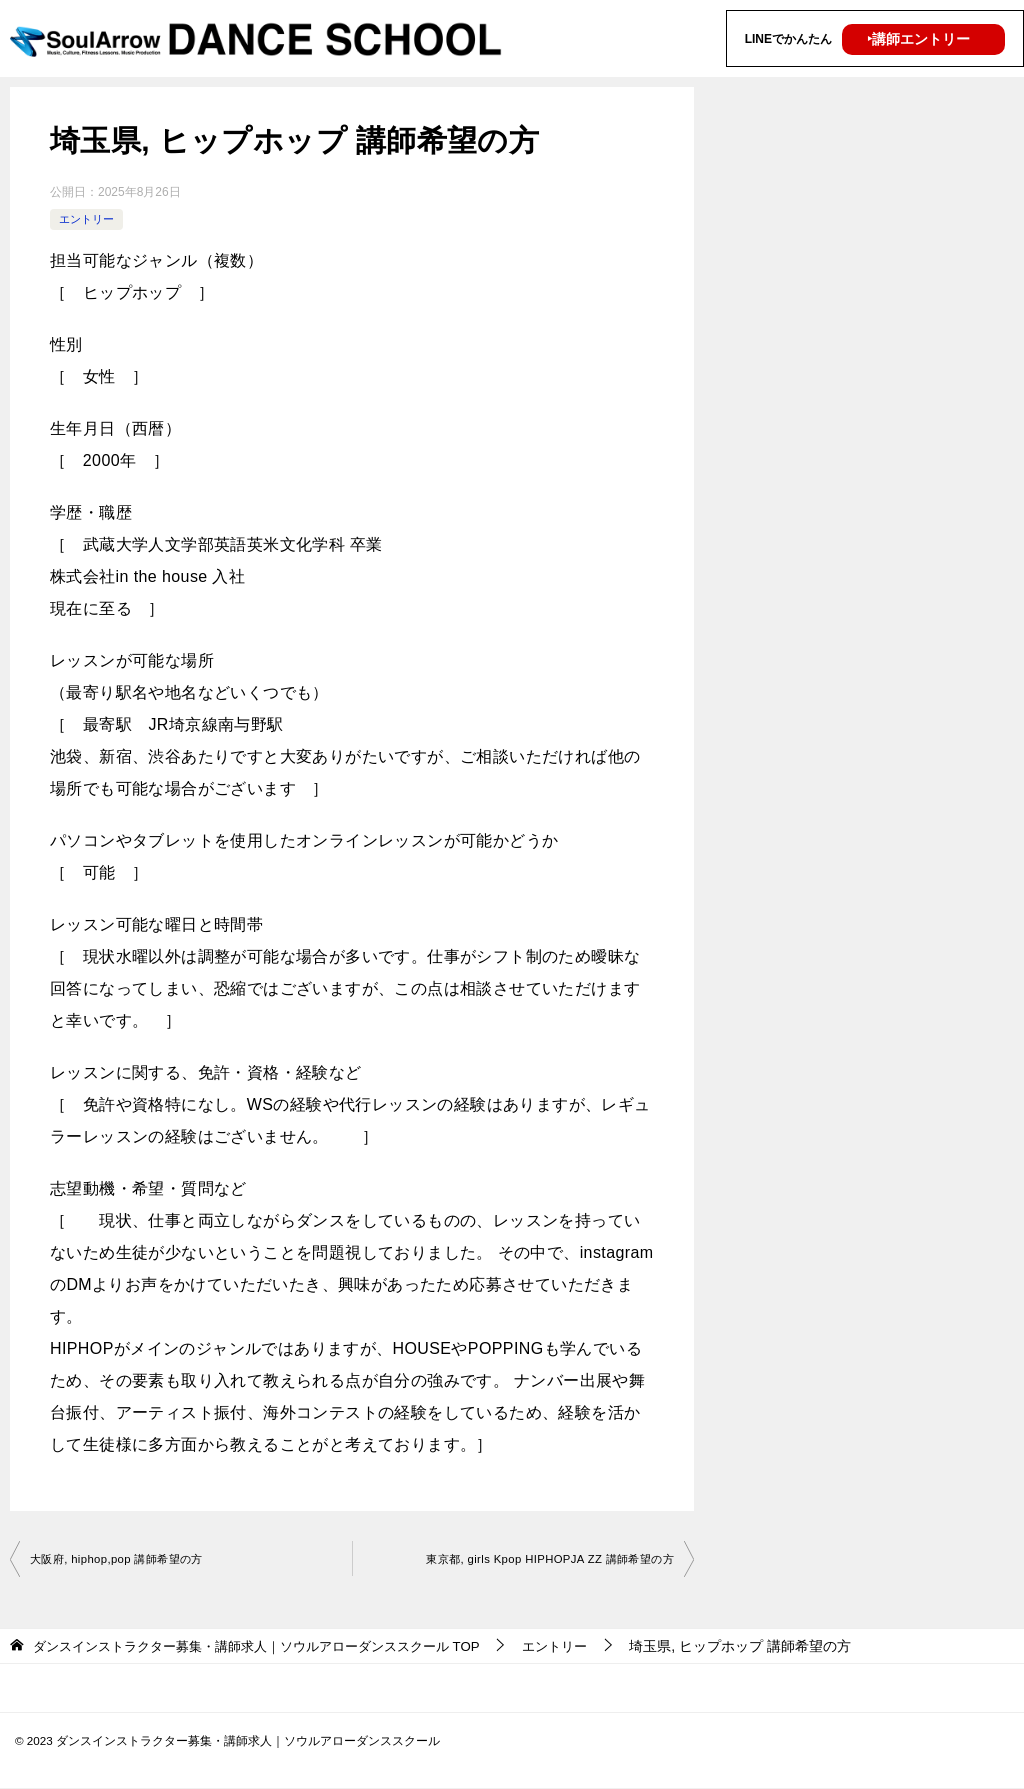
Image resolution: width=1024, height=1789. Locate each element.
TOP (273, 1647)
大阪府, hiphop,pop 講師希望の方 (123, 1560)
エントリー (89, 219)
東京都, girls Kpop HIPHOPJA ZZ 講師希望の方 (541, 1560)
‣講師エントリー (918, 39)
